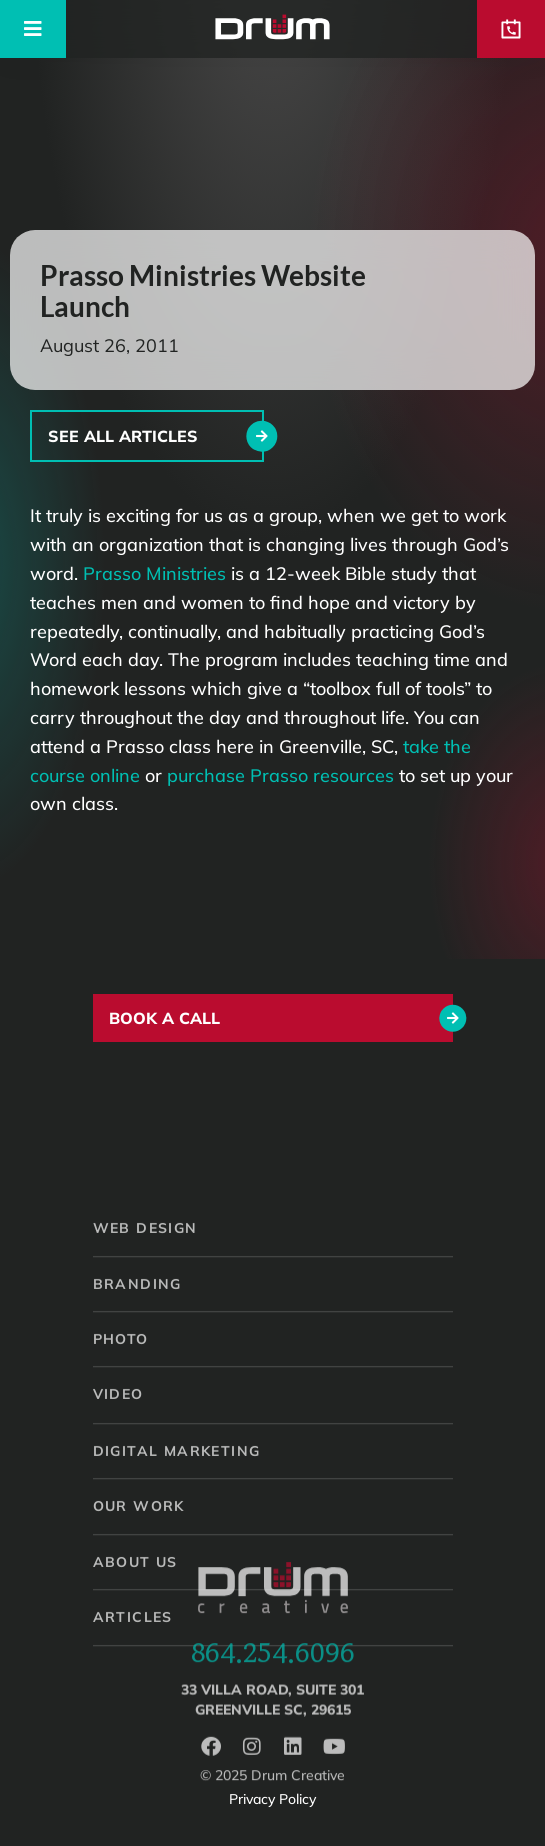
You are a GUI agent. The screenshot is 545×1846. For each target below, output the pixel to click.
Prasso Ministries (154, 573)
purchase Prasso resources (280, 775)
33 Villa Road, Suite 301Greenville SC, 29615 (272, 1715)
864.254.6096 (273, 1664)
